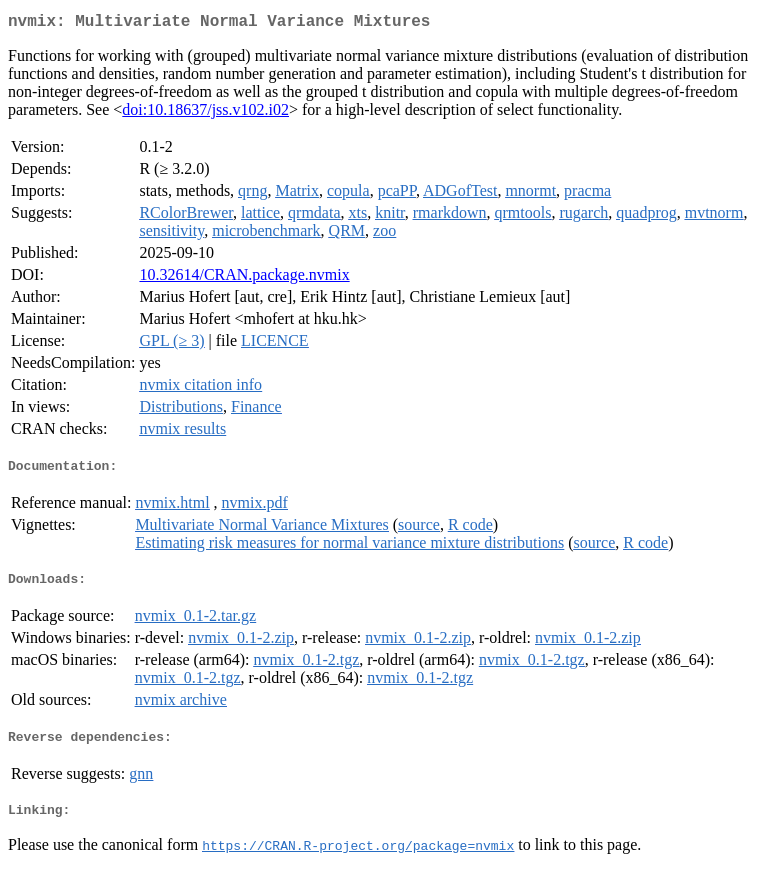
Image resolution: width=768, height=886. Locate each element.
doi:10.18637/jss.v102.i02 (205, 113)
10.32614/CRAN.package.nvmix (244, 278)
